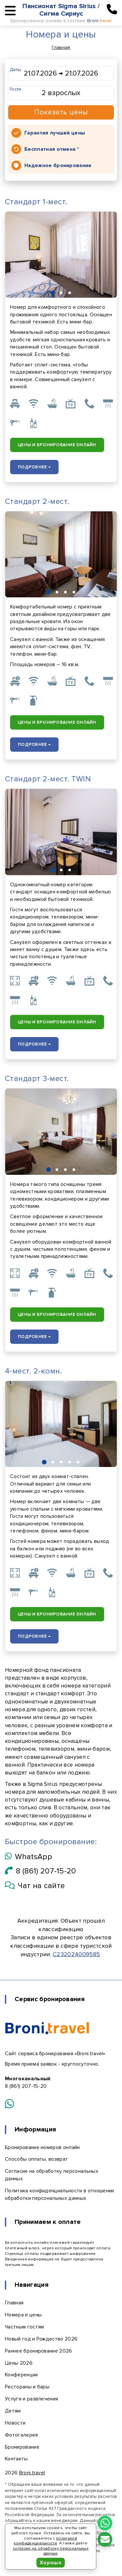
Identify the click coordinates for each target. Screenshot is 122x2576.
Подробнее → (34, 467)
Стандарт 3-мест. (37, 1078)
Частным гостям (24, 2327)
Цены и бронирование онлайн (57, 445)
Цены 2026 (19, 2363)
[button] (52, 293)
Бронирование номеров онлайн (42, 2147)
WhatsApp (28, 1856)
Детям (13, 2411)
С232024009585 (76, 1954)
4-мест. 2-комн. (33, 1371)
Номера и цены (23, 2315)
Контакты (16, 2458)
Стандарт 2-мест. (37, 501)
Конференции (21, 2374)
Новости (15, 2423)
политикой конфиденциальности (45, 2541)
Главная (61, 47)
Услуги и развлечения (31, 2399)
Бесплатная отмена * (51, 149)
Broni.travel (32, 2472)
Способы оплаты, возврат (36, 2159)
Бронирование (22, 2447)
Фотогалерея (21, 2435)
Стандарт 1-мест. (36, 201)
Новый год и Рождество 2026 (41, 2339)
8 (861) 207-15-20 (40, 1871)
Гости (15, 89)
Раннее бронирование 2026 (38, 2351)
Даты (15, 69)
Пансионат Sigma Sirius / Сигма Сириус (61, 10)
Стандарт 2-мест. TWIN (48, 779)
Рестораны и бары (27, 2387)
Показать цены (61, 112)
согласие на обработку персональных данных (50, 2551)
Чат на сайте (35, 1885)
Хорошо (50, 2562)
